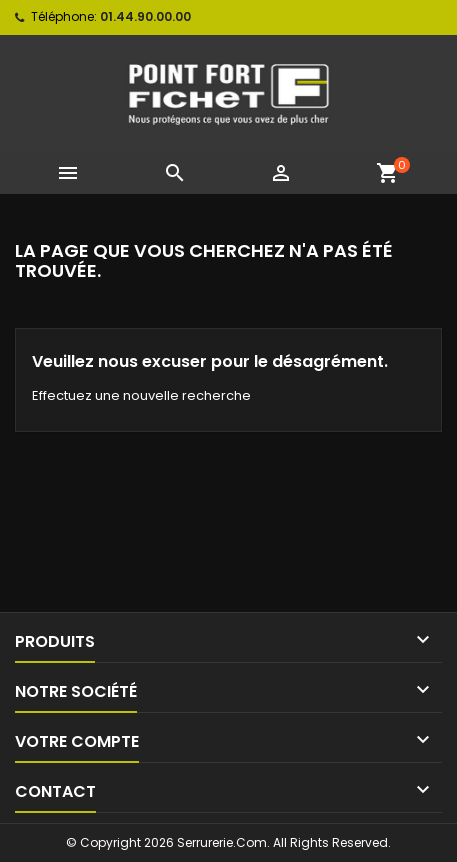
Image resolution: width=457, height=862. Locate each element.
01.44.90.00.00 (145, 16)
